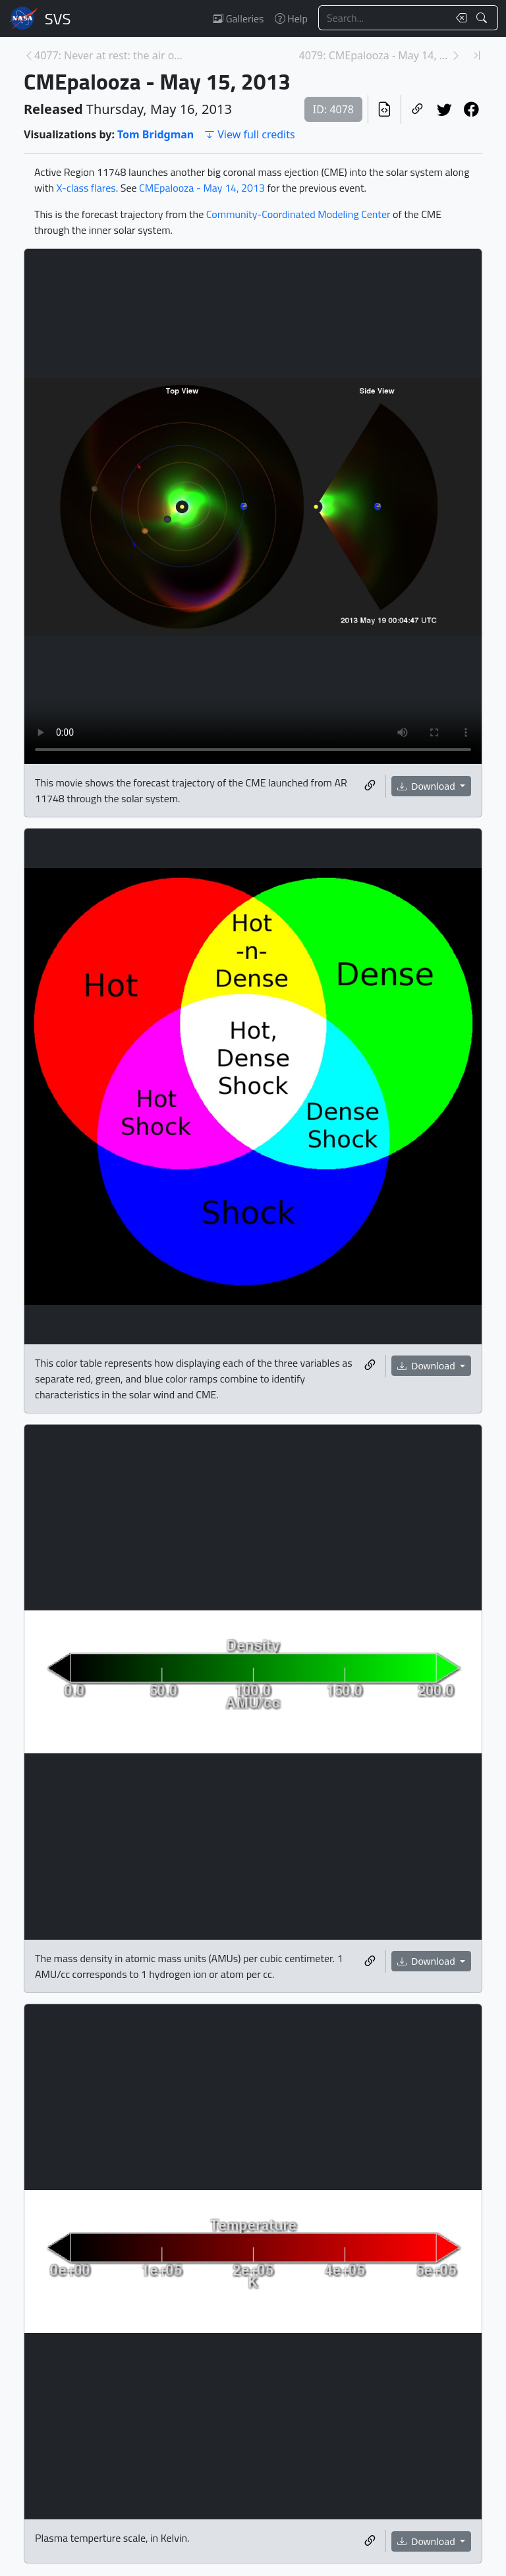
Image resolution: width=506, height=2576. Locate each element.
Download (427, 786)
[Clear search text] (458, 17)
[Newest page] (477, 55)
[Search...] (383, 17)
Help (291, 18)
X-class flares (85, 188)
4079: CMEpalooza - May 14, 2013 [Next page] (375, 55)
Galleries (238, 18)
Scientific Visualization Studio (58, 18)
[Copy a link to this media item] (370, 786)
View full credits (249, 134)
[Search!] (483, 17)
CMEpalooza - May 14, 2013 (202, 188)
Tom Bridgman (155, 134)
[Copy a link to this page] (417, 109)
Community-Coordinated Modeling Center (298, 214)
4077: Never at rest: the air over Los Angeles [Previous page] (110, 55)
